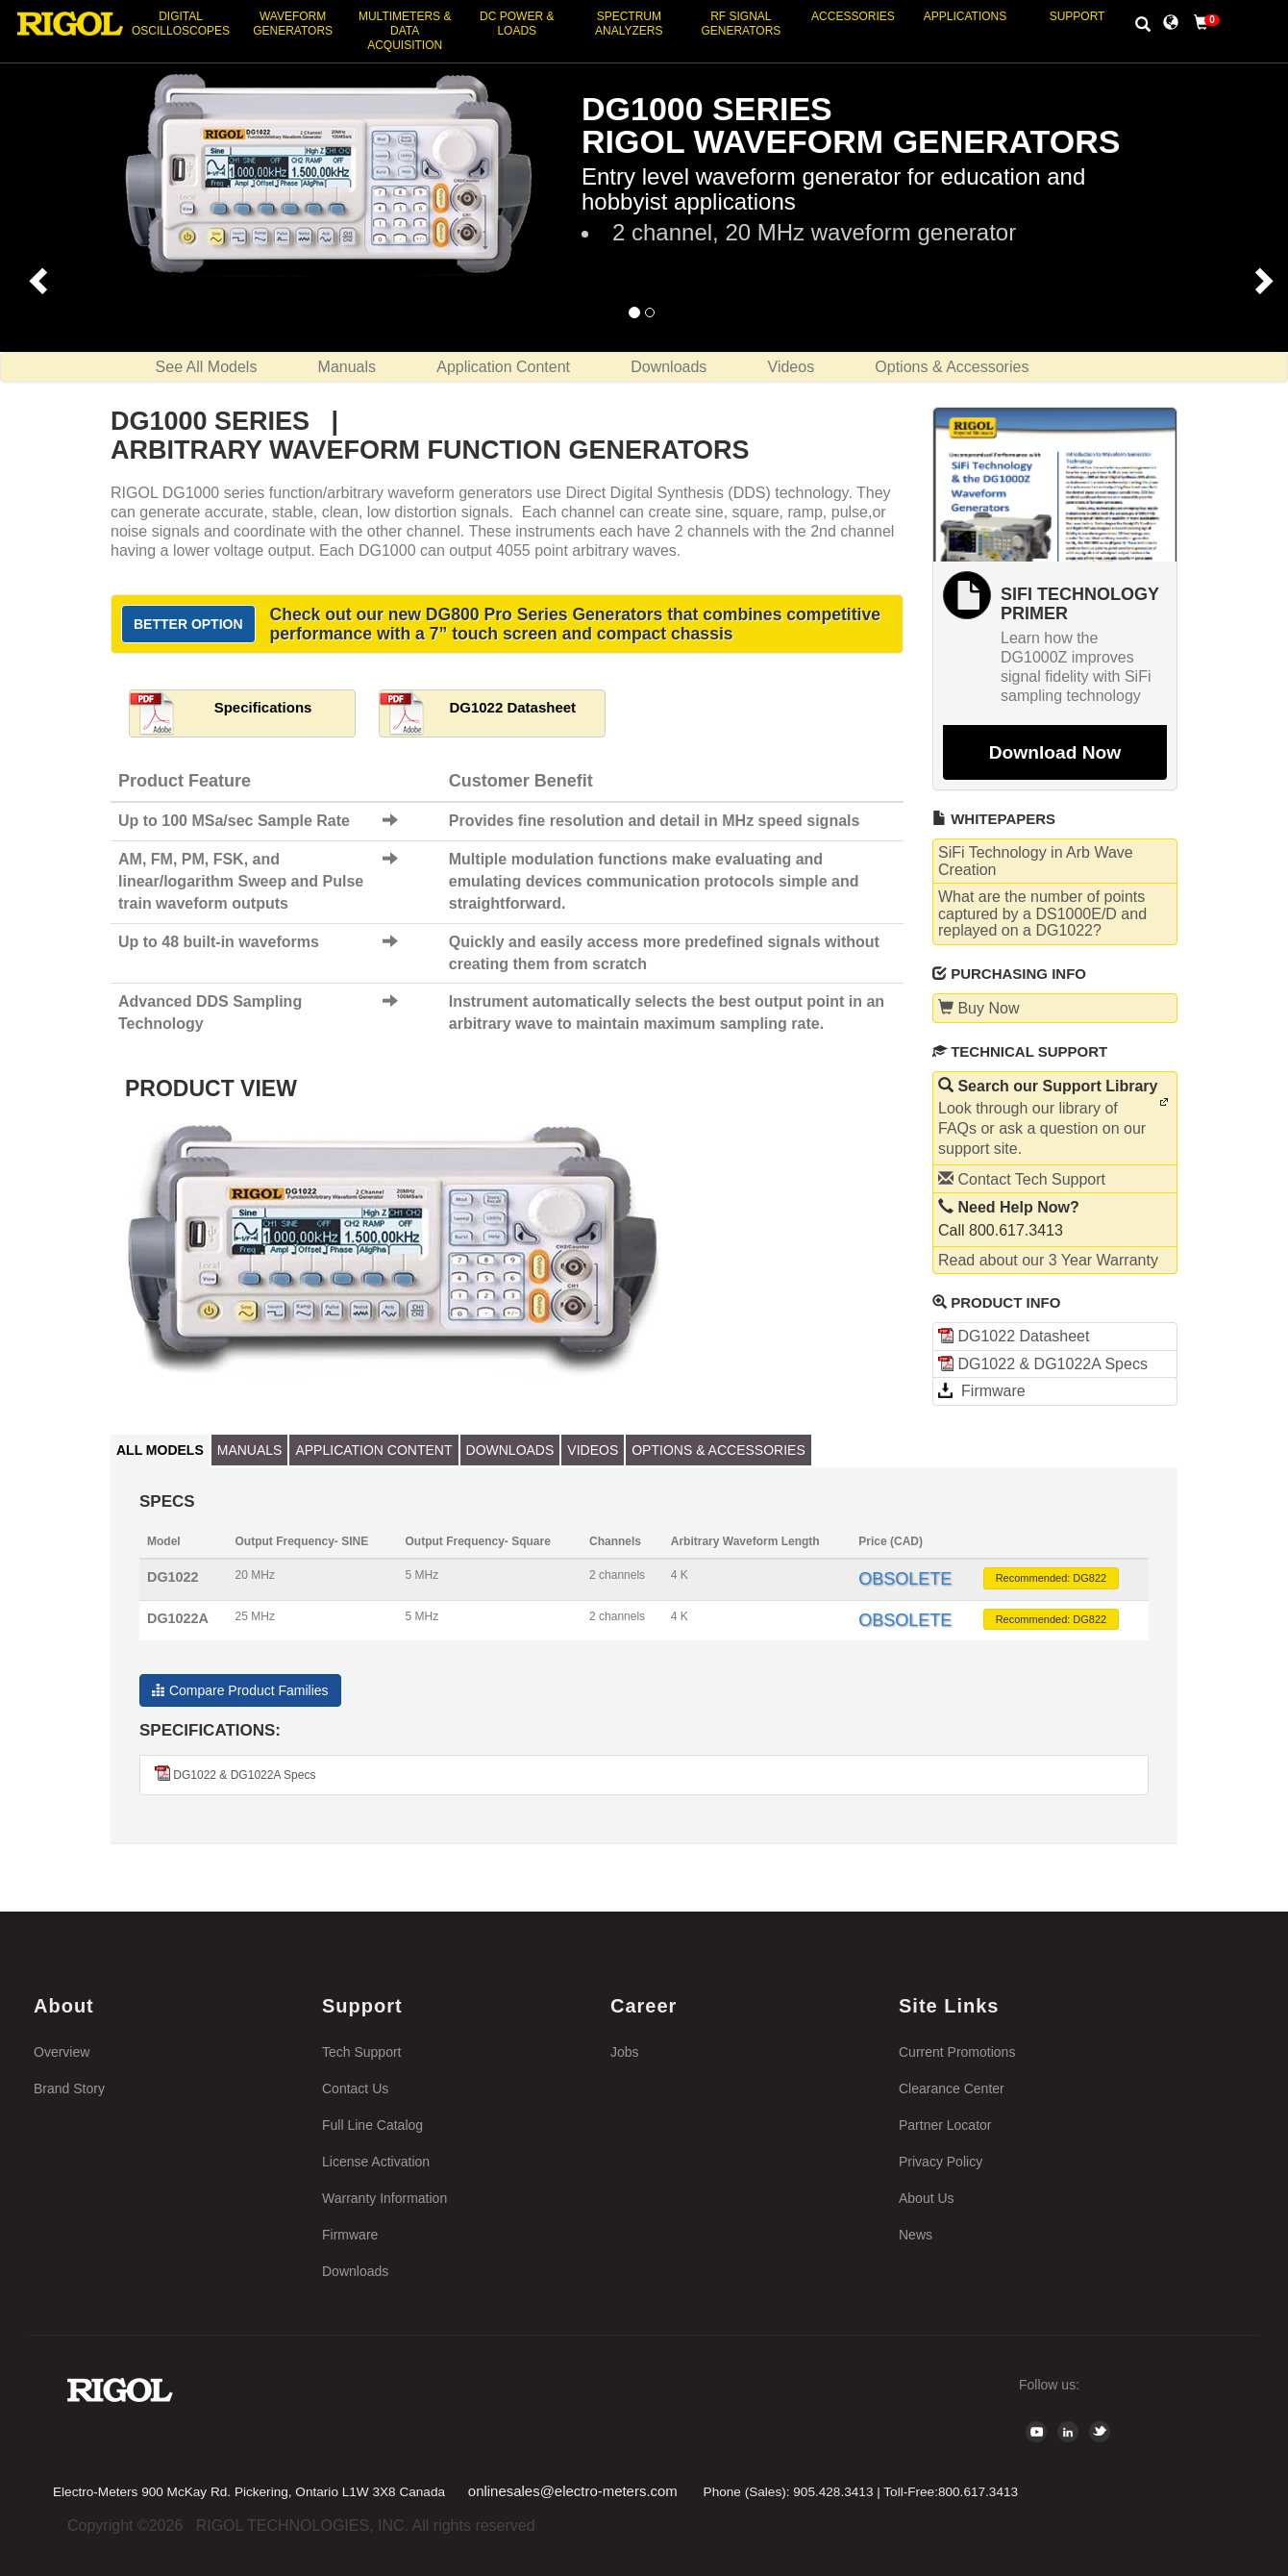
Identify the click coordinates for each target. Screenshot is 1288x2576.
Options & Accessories (951, 367)
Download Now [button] (1055, 752)
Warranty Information (384, 2198)
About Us (926, 2198)
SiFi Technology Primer (1080, 604)
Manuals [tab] (250, 1450)
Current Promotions (957, 2052)
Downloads (668, 367)
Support (1077, 16)
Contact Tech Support (1021, 1179)
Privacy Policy (940, 2161)
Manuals (347, 367)
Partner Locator (945, 2125)
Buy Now (978, 1008)
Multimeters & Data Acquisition (405, 31)
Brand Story (69, 2088)
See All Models (207, 367)
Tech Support (362, 2052)
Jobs (624, 2052)
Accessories (853, 16)
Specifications (263, 707)
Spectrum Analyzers (628, 24)
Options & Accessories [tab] (718, 1450)
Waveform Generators (293, 24)
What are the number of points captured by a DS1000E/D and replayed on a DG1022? (1042, 913)
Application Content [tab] (373, 1450)
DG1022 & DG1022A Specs (1043, 1364)
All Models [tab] (160, 1450)
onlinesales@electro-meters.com (573, 2491)
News (915, 2234)
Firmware (982, 1391)
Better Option (188, 624)
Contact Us (355, 2088)
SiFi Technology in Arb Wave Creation (1035, 861)
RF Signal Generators (740, 24)
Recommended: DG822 (1051, 1578)
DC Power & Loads (517, 24)
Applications (965, 16)
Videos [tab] (592, 1450)
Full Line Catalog (372, 2125)
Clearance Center (951, 2088)
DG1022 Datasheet (512, 707)
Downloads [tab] (510, 1450)
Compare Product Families (240, 1690)
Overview (61, 2052)
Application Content (503, 367)
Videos (791, 367)
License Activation (376, 2161)
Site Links (949, 2005)
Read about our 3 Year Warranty (1048, 1260)
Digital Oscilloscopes (181, 24)
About (64, 2005)
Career (643, 2005)
